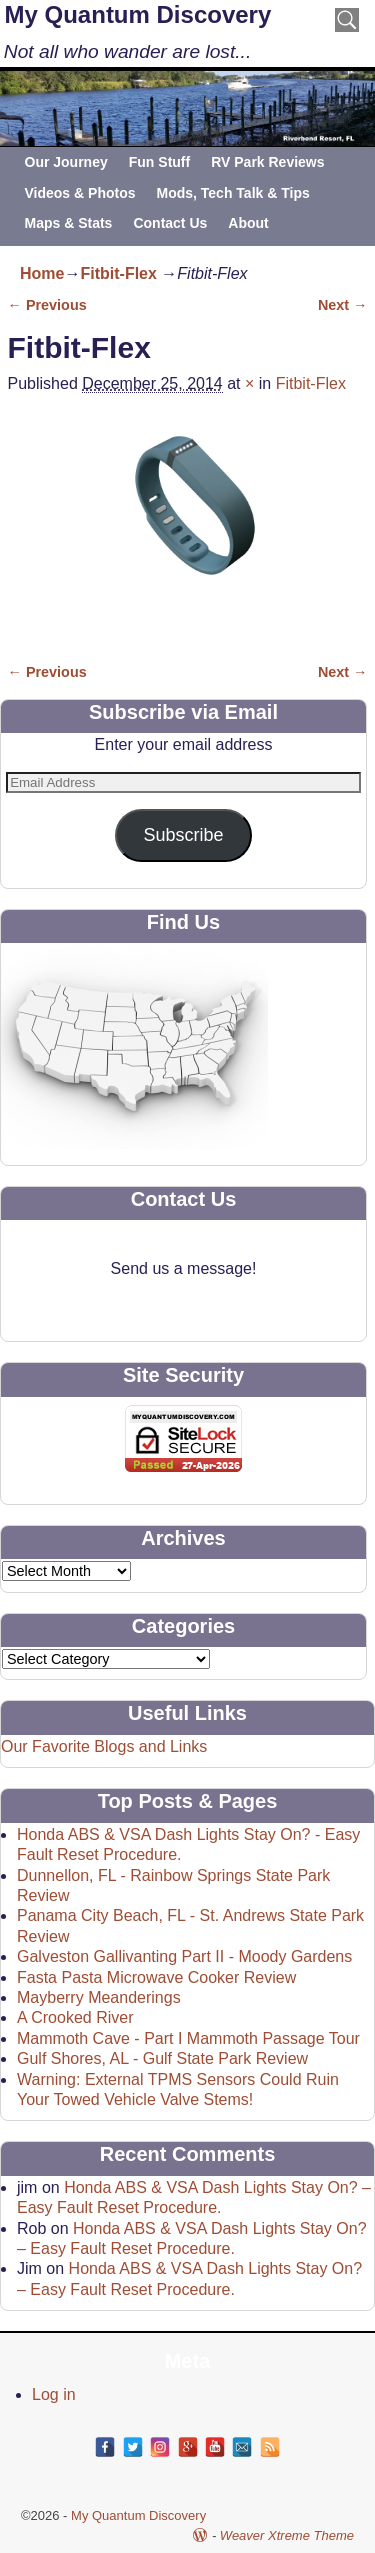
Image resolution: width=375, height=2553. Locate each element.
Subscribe (183, 835)
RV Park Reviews (267, 162)
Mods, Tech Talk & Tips (232, 193)
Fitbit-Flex (118, 273)
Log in (54, 2394)
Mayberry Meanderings (99, 1997)
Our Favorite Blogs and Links (104, 1746)
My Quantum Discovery (138, 14)
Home (42, 273)
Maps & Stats (69, 223)
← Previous (47, 305)
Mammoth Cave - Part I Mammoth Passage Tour (188, 2038)
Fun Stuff (159, 162)
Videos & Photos (80, 193)
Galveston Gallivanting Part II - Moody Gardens (184, 1956)
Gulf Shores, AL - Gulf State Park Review (162, 2058)
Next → (343, 305)
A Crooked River (75, 2017)
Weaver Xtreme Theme (287, 2535)
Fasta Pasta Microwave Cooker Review (156, 1977)
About (248, 223)
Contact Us (170, 223)
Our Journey (66, 162)
